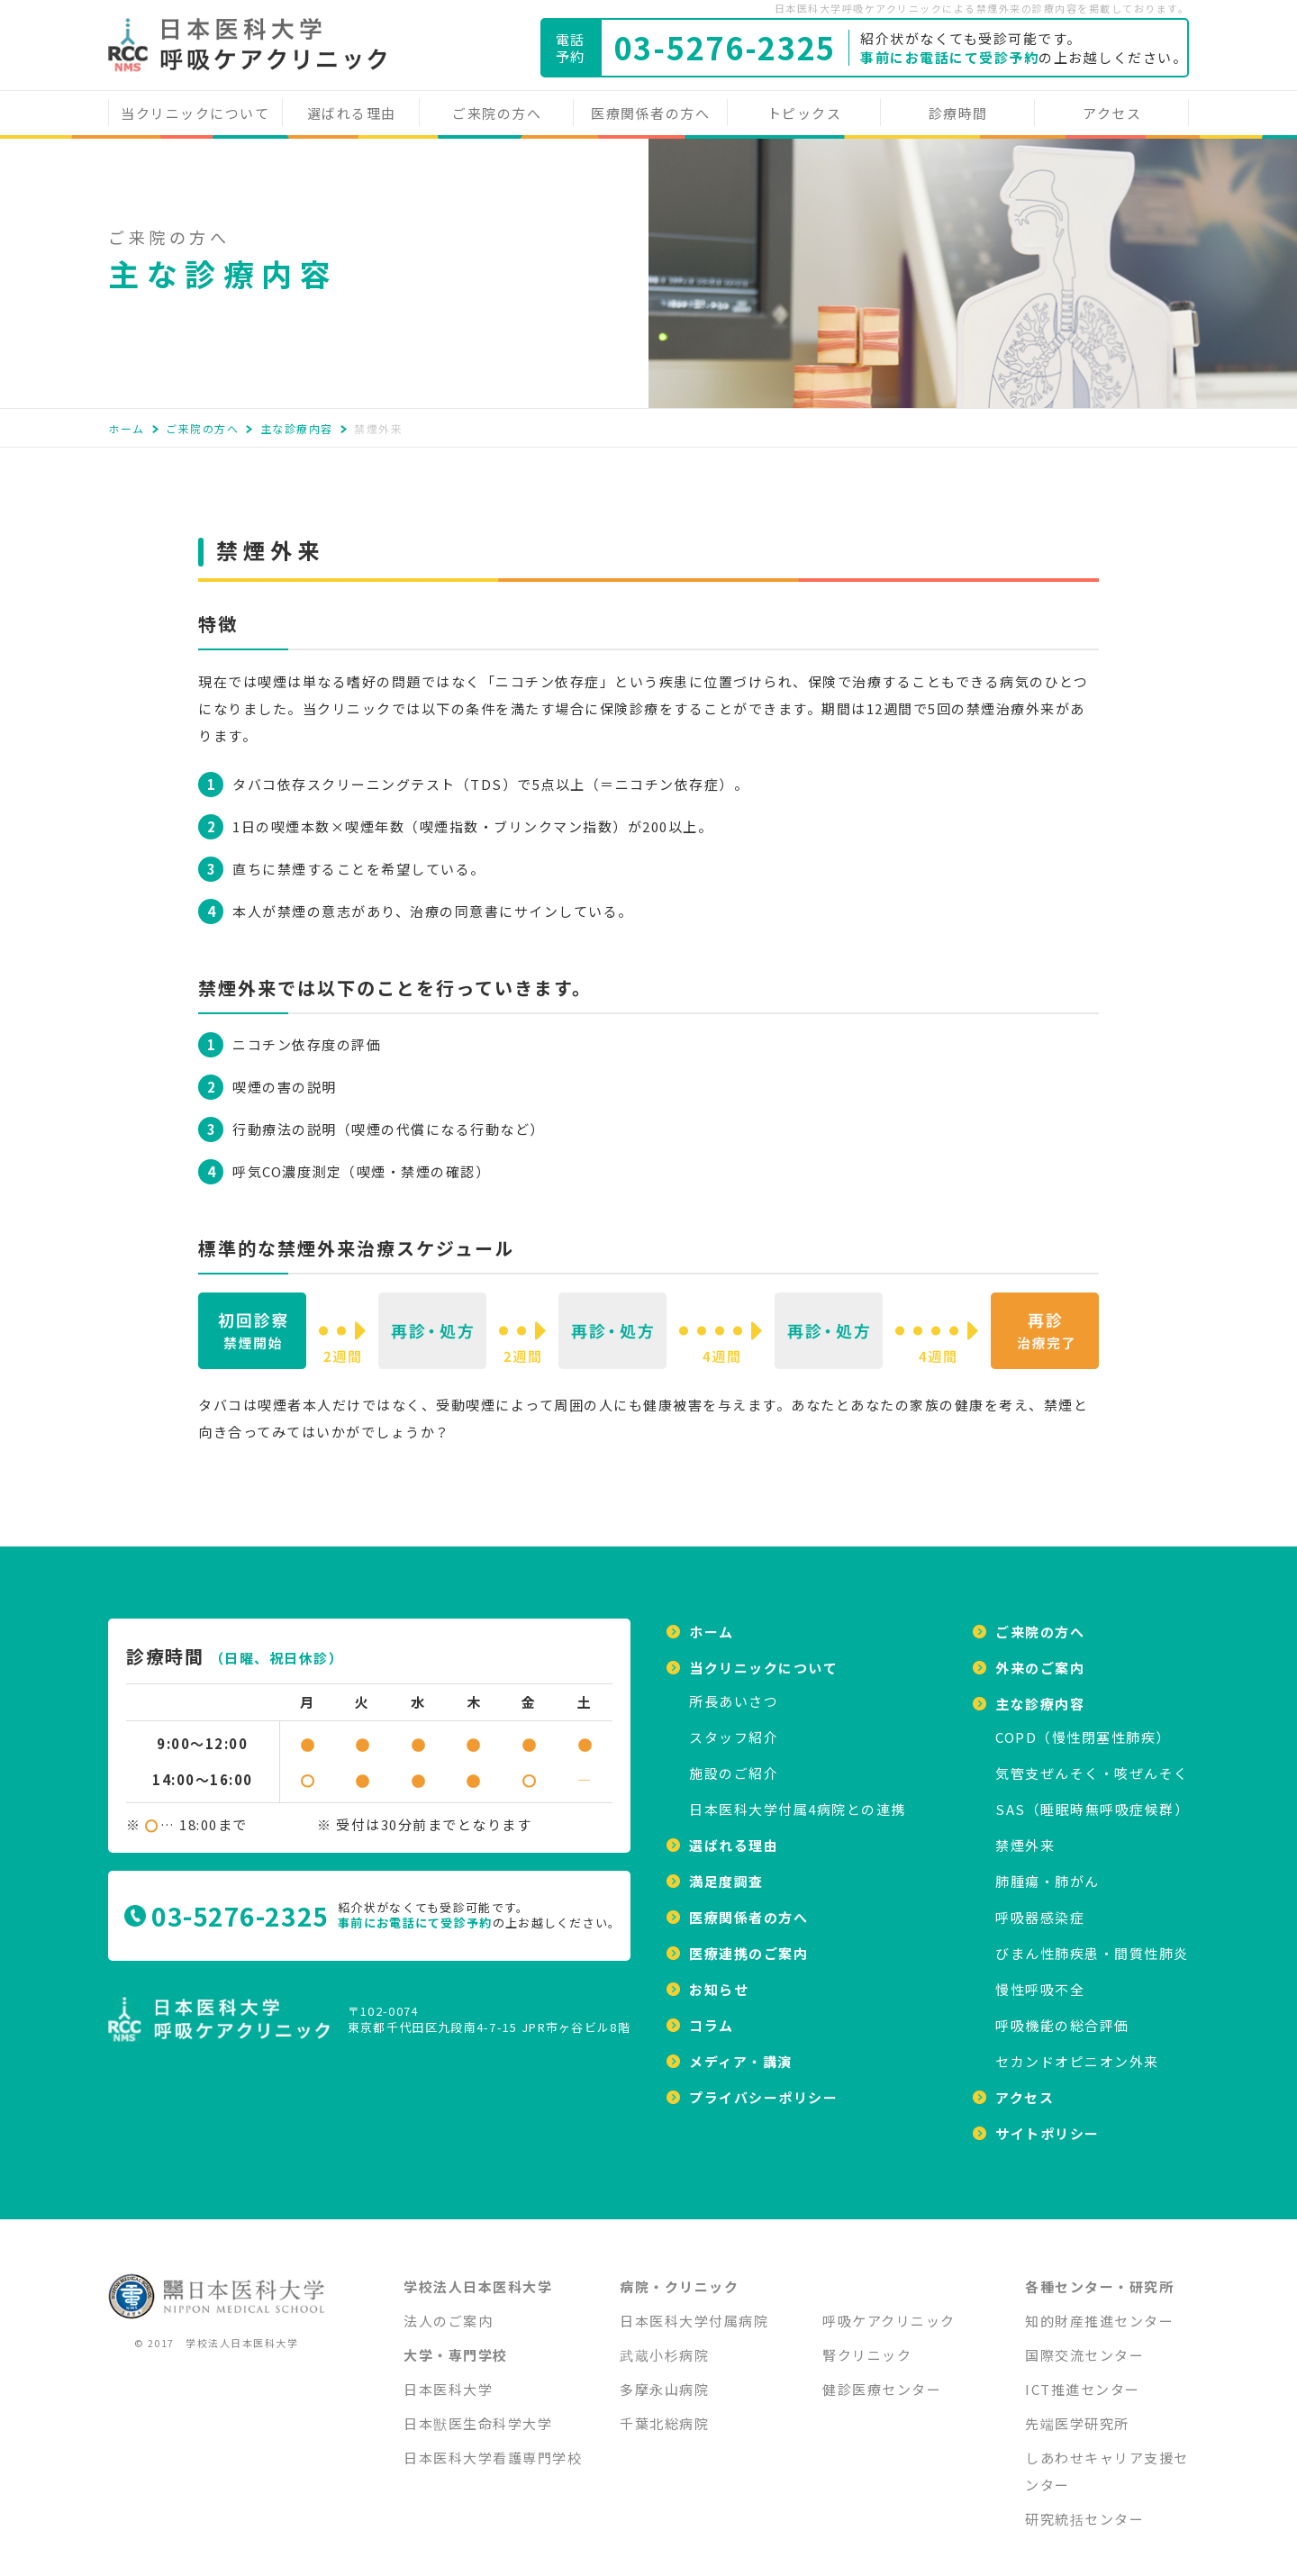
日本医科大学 (448, 2378)
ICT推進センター (1082, 2378)
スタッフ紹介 (733, 1726)
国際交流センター (1084, 2344)
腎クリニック (867, 2344)
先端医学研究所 (1077, 2412)
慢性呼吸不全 (1039, 1978)
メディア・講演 (741, 2050)
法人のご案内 (448, 2309)
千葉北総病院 (664, 2412)
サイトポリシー (1047, 2122)
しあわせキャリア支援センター (1107, 2460)
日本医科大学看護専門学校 (493, 2446)
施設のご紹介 (733, 1762)
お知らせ (718, 1978)
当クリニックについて (195, 113)
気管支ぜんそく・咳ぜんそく (1092, 1762)
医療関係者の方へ (650, 113)
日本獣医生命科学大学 (478, 2412)
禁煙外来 (1025, 1834)
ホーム (126, 428)
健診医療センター (881, 2378)
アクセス (1112, 113)
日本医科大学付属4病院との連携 (797, 1798)
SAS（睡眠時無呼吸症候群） (1092, 1798)
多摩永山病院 (664, 2378)
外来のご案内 (1039, 1656)
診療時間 (958, 113)
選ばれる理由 (351, 113)
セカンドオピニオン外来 (1077, 2050)
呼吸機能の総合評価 (1062, 2014)
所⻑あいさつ (733, 1690)
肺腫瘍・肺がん (1047, 1870)
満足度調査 (726, 1870)
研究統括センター (1084, 2508)
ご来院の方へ (496, 113)
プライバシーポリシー (763, 2086)
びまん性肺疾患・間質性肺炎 (1092, 1942)
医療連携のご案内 (748, 1942)
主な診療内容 (296, 428)
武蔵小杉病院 (664, 2344)
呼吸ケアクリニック (889, 2309)
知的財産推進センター (1099, 2309)
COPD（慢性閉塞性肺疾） (1083, 1726)
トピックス (804, 113)
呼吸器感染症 (1039, 1906)
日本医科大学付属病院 (694, 2309)
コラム (711, 2014)
